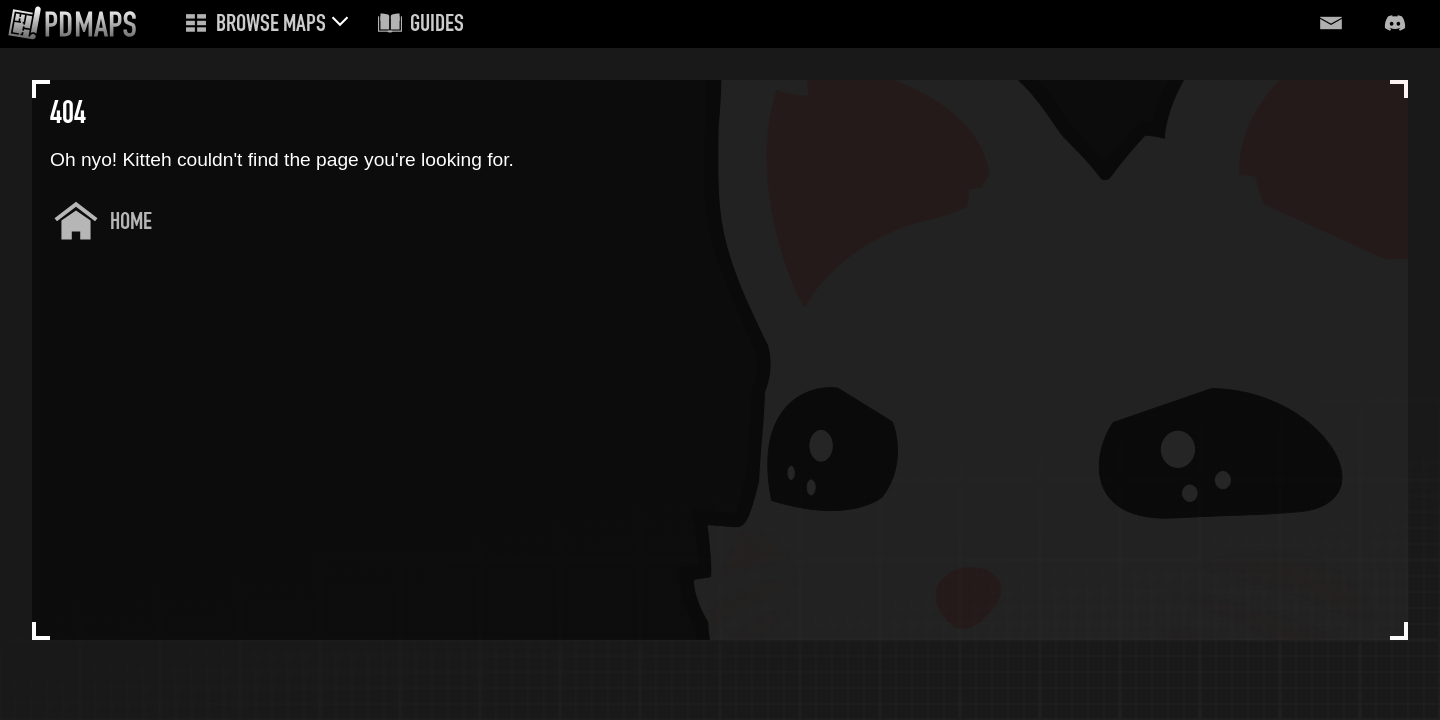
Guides (437, 25)
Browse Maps (271, 25)
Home (131, 223)
